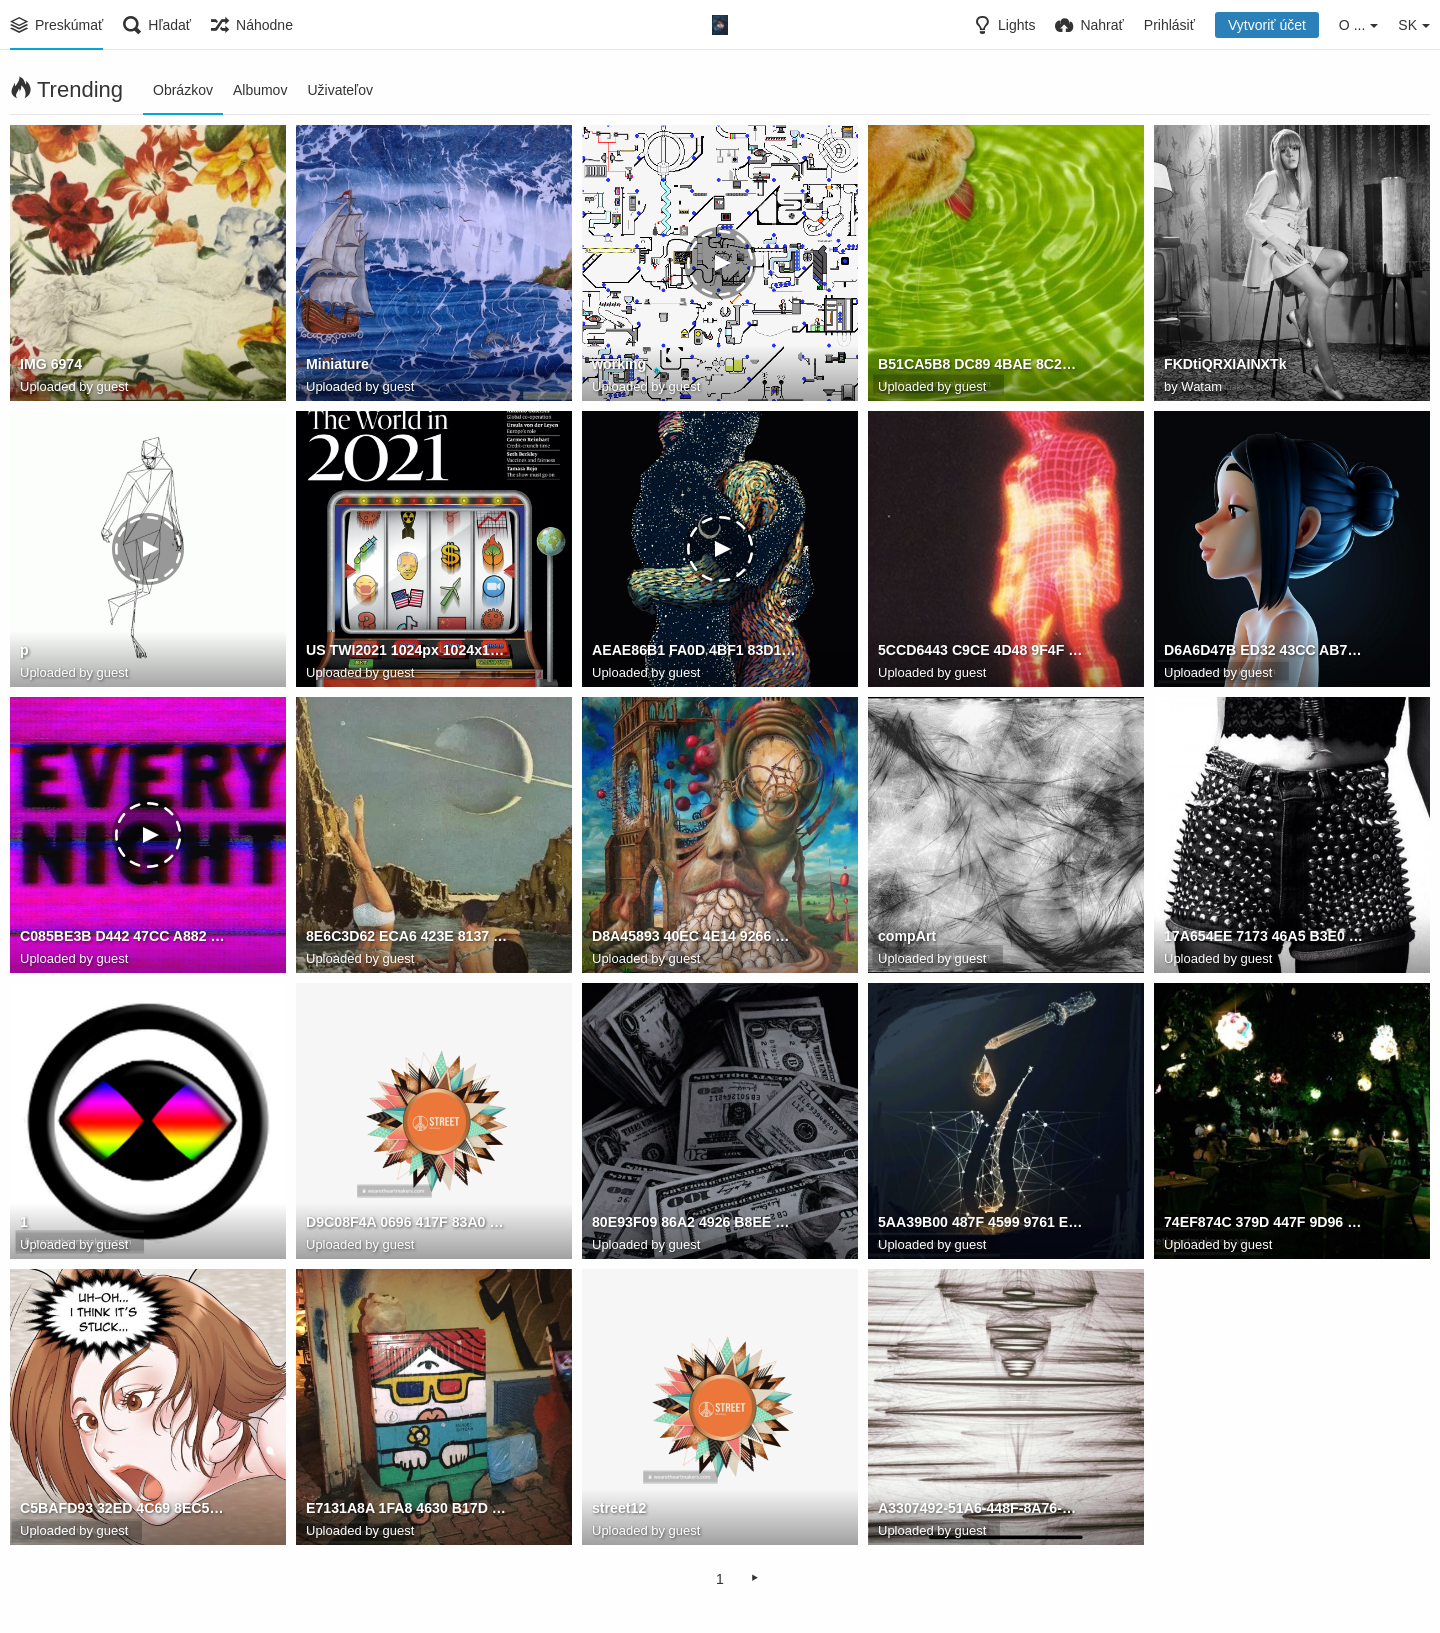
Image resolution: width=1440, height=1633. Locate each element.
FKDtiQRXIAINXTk (1225, 365)
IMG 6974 (51, 365)
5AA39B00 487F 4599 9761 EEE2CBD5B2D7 (980, 1223)
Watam (1201, 386)
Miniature (337, 365)
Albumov (260, 90)
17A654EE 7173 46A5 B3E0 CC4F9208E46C (1266, 937)
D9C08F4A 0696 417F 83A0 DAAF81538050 (408, 1223)
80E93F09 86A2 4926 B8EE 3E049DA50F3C (694, 1223)
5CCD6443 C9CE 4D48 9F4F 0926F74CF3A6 (980, 651)
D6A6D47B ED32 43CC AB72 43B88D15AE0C (1266, 651)
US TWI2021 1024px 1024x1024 (408, 651)
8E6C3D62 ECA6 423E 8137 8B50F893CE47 (408, 937)
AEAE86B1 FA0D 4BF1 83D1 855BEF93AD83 (694, 651)
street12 (619, 1509)
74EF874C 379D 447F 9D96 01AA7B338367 (1266, 1223)
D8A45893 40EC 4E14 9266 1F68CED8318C (694, 937)
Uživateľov (340, 90)
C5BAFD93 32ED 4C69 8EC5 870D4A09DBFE (122, 1509)
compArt (907, 937)
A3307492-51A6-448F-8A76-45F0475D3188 (980, 1509)
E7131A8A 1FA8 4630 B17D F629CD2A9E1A (408, 1509)
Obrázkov (183, 90)
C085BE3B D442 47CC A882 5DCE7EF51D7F (122, 937)
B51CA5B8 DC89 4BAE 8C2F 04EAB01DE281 (980, 365)
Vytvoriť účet (1267, 25)
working (619, 365)
